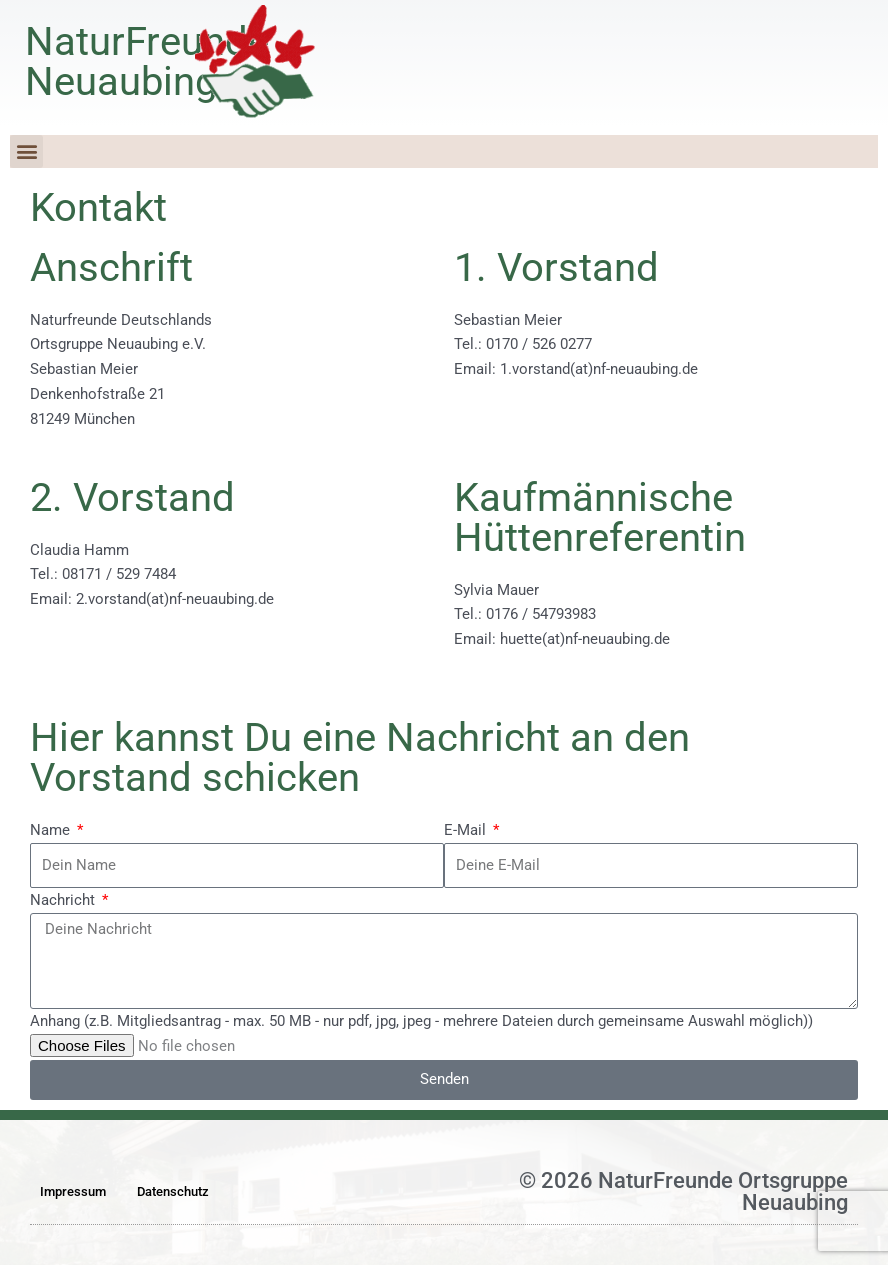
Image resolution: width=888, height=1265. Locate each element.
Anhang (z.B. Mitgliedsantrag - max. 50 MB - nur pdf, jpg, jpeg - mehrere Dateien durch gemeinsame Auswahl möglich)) (421, 1021)
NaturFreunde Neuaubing (147, 61)
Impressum (73, 1191)
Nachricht (64, 900)
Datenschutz (173, 1191)
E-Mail (467, 830)
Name (52, 830)
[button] (26, 151)
